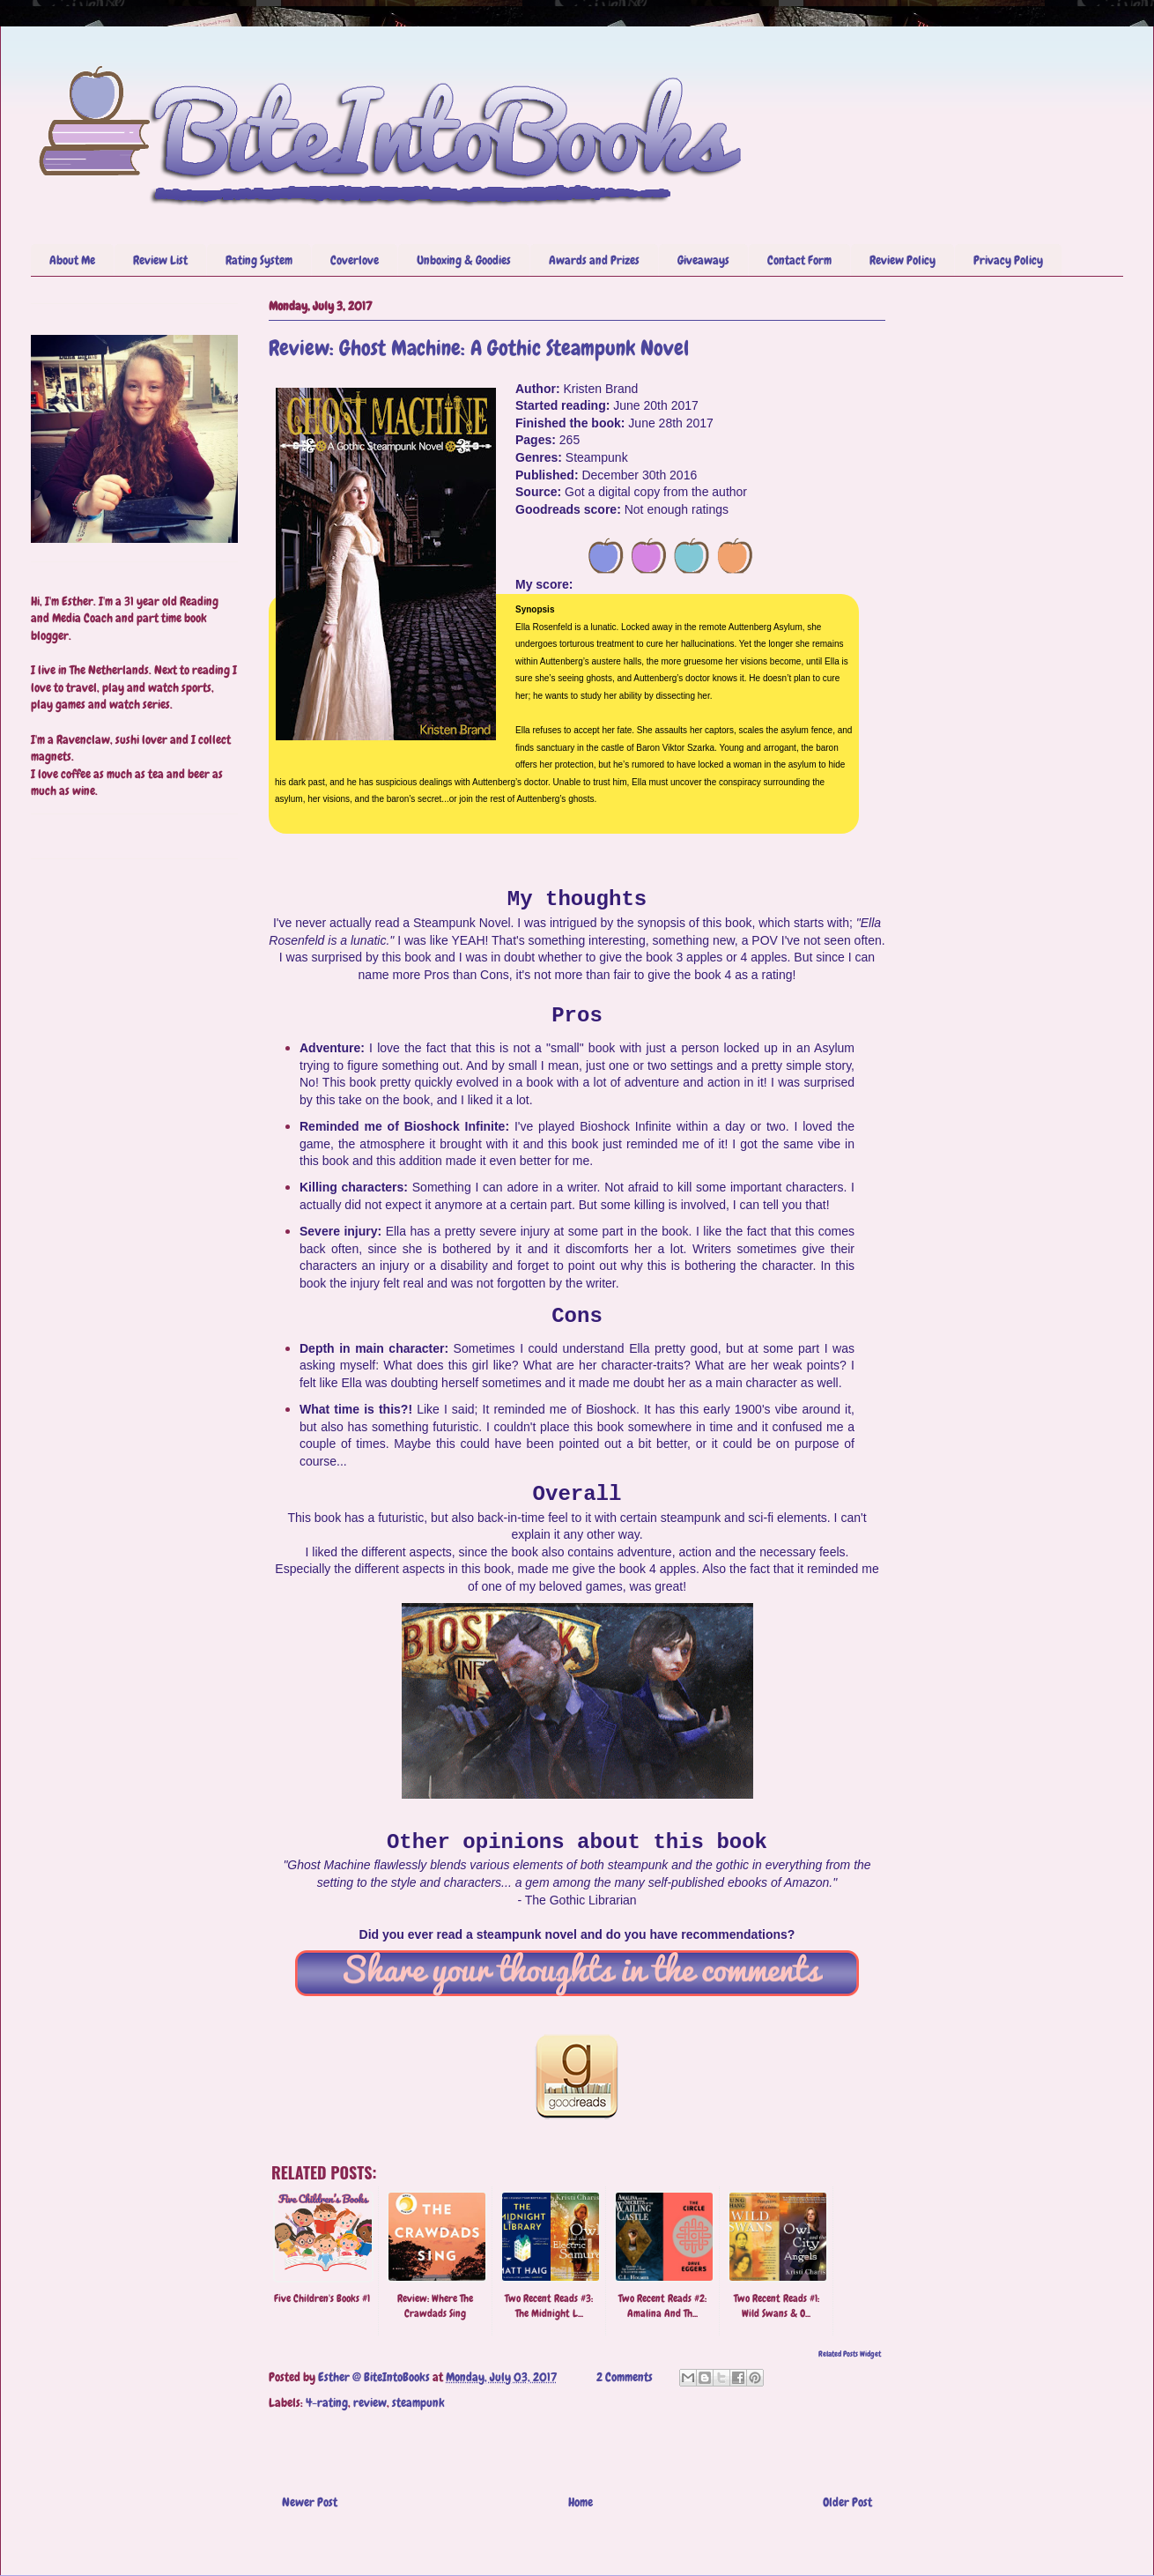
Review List (160, 260)
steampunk (418, 2402)
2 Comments (624, 2377)
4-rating (327, 2402)
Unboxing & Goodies (464, 260)
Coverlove (354, 260)
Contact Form (799, 260)
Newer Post (309, 2502)
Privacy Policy (1008, 260)
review (370, 2402)
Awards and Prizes (594, 260)
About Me (72, 260)
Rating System (259, 260)
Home (580, 2502)
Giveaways (703, 260)
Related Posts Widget (849, 2354)
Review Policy (902, 260)
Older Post (847, 2502)
